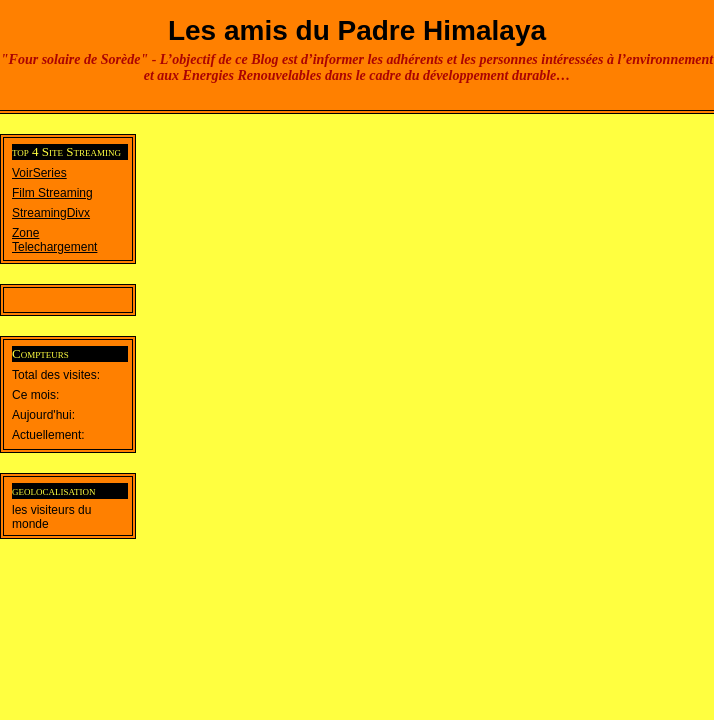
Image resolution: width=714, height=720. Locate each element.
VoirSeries (39, 173)
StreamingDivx (51, 213)
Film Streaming (52, 193)
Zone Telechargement (54, 240)
